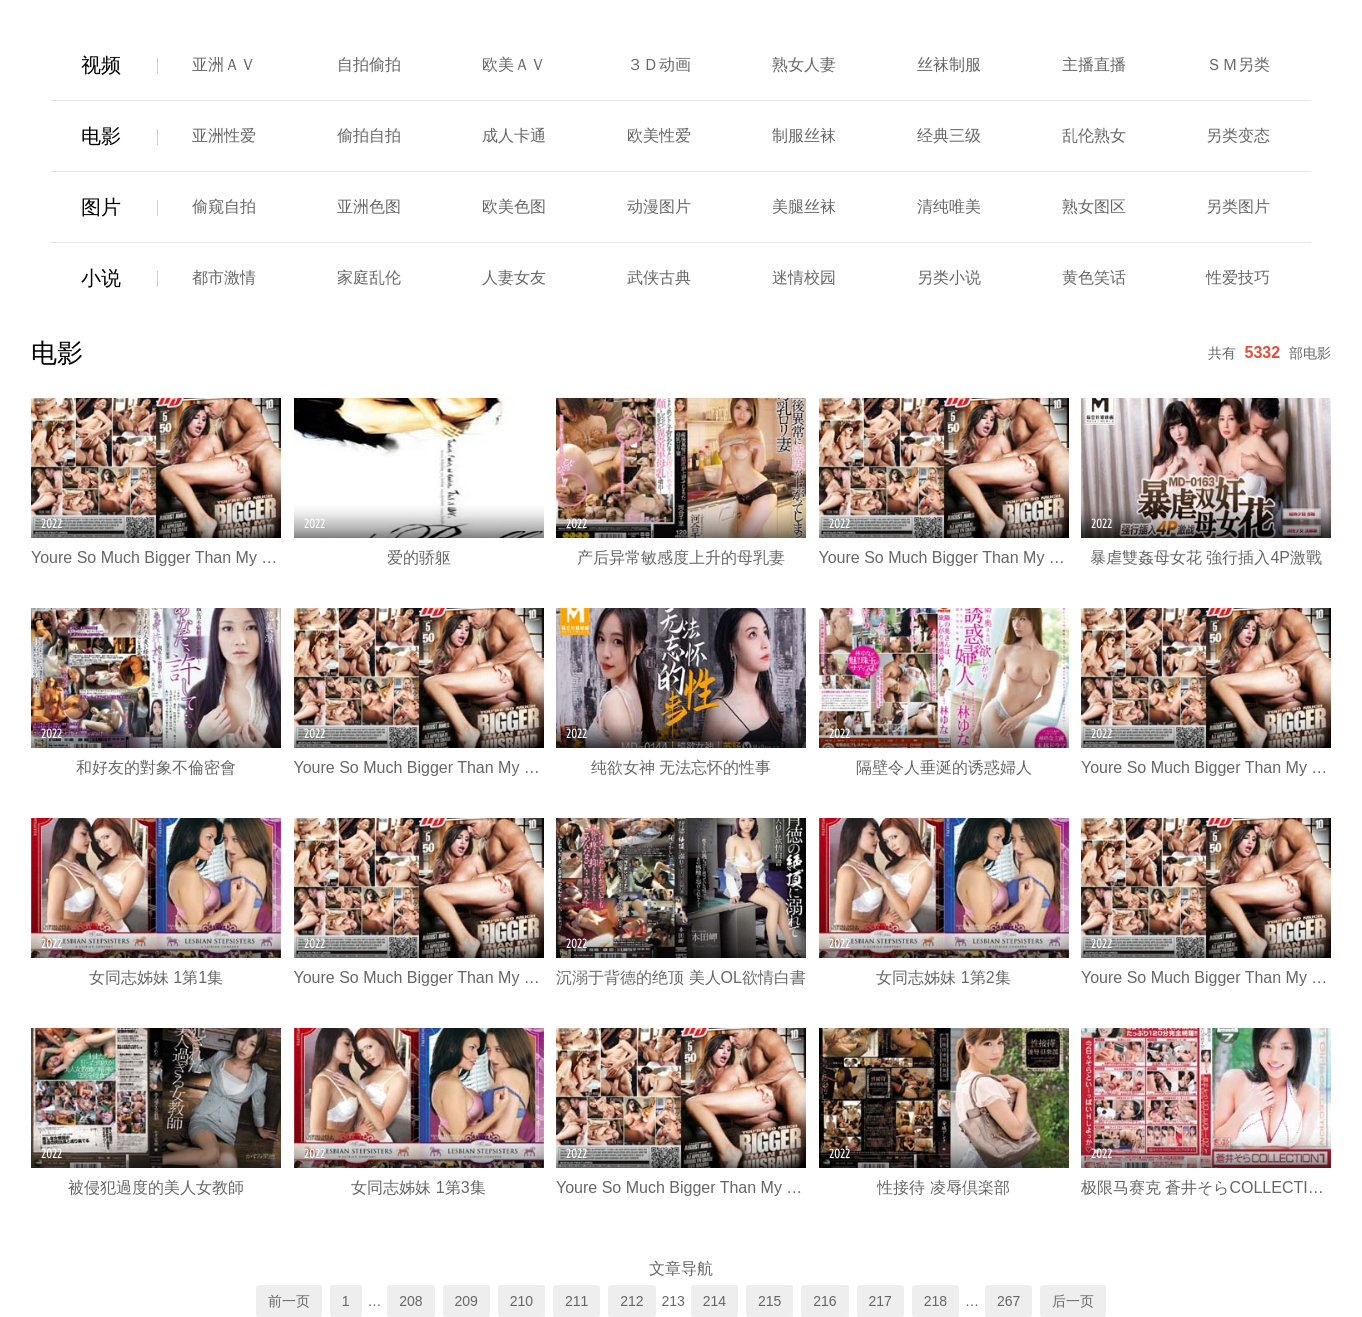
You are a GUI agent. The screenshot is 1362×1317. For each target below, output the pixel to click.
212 (631, 1301)
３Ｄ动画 (659, 64)
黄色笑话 (1094, 277)
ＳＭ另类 (1238, 64)
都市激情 (224, 277)
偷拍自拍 (369, 135)
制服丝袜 (804, 135)
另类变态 (1238, 135)
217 (880, 1301)
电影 (101, 136)
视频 (101, 65)
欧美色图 (514, 206)
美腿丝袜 (804, 206)
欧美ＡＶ (514, 64)
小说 (101, 278)
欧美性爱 (659, 135)
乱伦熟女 (1094, 135)
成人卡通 (514, 135)
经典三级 (949, 135)
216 (824, 1301)
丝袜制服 (949, 64)
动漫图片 (659, 206)
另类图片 (1238, 206)
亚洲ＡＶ (224, 64)
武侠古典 (659, 277)
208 (410, 1301)
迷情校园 (804, 277)
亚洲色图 (369, 206)
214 (714, 1301)
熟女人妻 (804, 64)
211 (576, 1301)
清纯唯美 (949, 206)
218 (935, 1301)
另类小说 (949, 277)
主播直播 (1094, 64)
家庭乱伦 (369, 277)
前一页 (289, 1301)
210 (521, 1301)
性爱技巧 (1238, 277)
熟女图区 (1094, 206)
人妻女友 (514, 277)
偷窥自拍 (224, 206)
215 (769, 1301)
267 (1008, 1301)
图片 (101, 207)
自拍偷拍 (369, 64)
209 (466, 1301)
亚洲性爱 (224, 135)
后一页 (1073, 1301)
